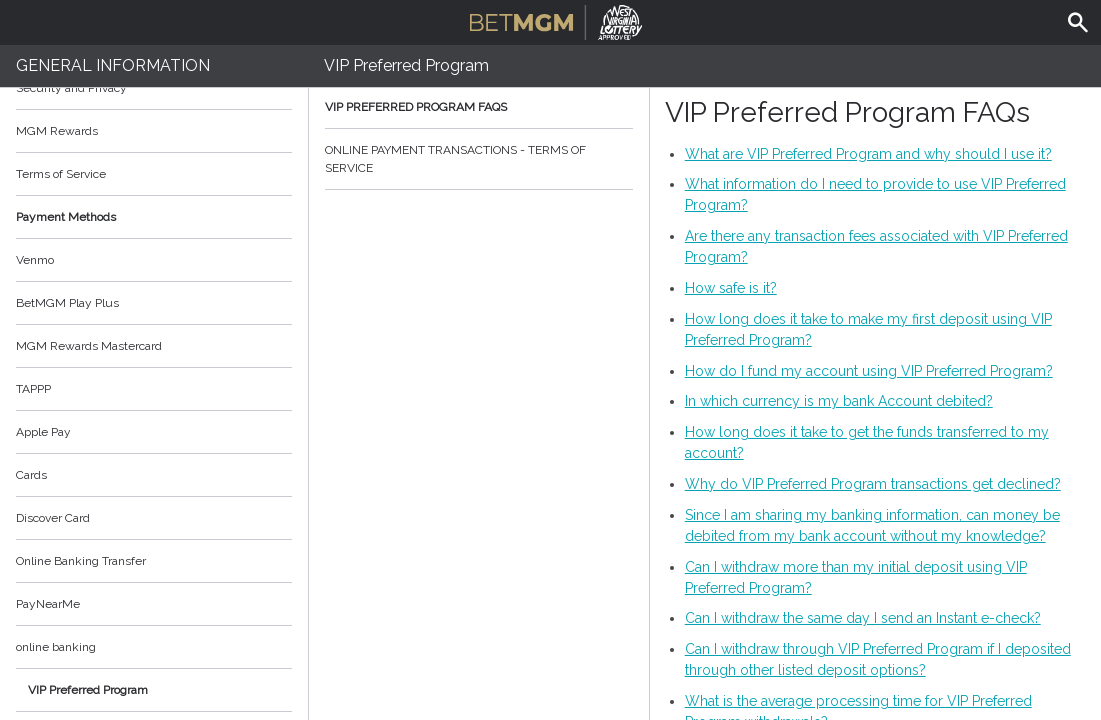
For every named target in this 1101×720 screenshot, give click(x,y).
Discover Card (53, 518)
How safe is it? (731, 288)
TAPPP (33, 389)
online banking (56, 647)
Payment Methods (154, 217)
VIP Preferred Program (88, 690)
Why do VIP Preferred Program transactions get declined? (873, 484)
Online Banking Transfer (81, 561)
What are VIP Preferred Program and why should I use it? (868, 154)
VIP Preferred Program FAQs (478, 107)
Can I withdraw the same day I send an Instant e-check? (863, 618)
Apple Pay (43, 432)
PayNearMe (48, 604)
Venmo (35, 260)
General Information (113, 65)
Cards (31, 475)
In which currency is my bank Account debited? (839, 401)
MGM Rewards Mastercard (89, 346)
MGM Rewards (57, 131)
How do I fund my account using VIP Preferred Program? (869, 371)
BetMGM (556, 20)
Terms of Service (154, 174)
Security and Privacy (71, 88)
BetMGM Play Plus (67, 303)
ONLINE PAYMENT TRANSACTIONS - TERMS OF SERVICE (478, 159)
